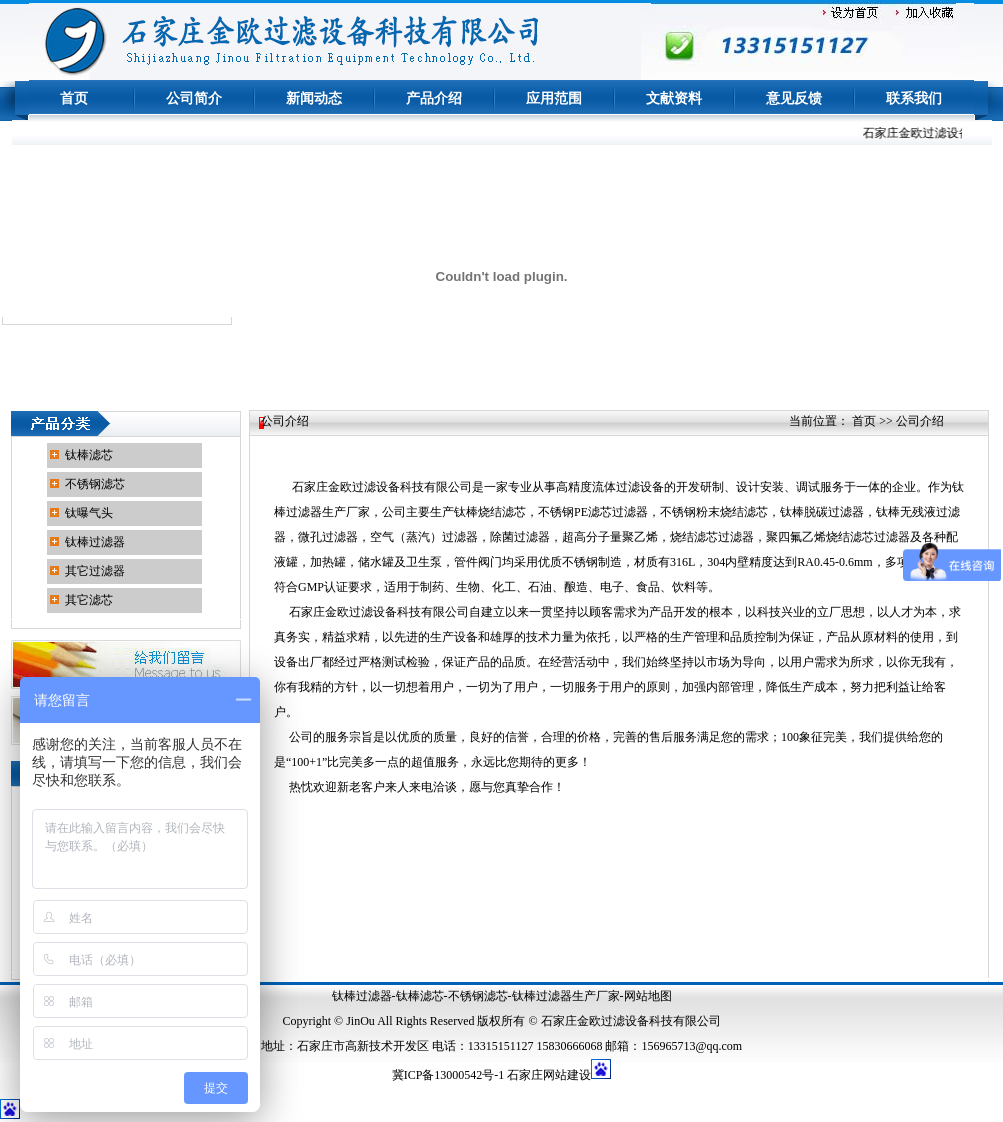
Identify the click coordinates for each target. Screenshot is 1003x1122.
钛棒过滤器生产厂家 (566, 996)
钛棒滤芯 (89, 455)
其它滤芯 (89, 600)
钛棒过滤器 (95, 542)
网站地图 (648, 996)
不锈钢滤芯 (95, 484)
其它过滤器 (95, 571)
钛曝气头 (89, 513)
